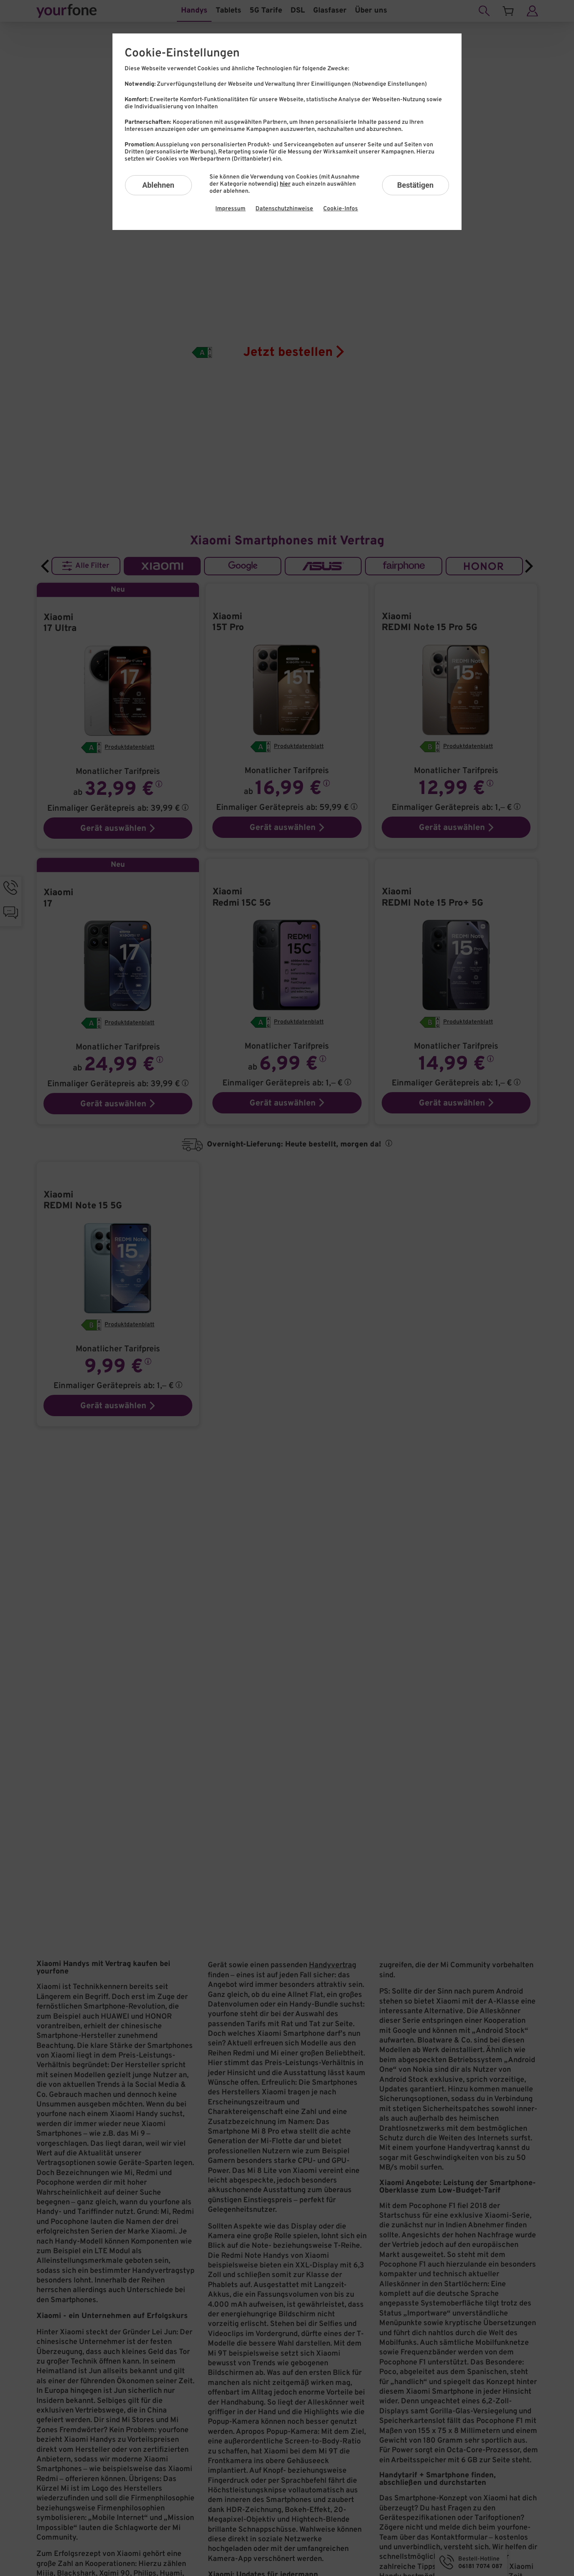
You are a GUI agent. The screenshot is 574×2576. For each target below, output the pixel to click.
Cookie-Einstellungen (182, 53)
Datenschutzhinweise (284, 208)
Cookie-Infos (340, 208)
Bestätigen (415, 185)
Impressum (230, 208)
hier (285, 184)
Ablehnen (158, 185)
